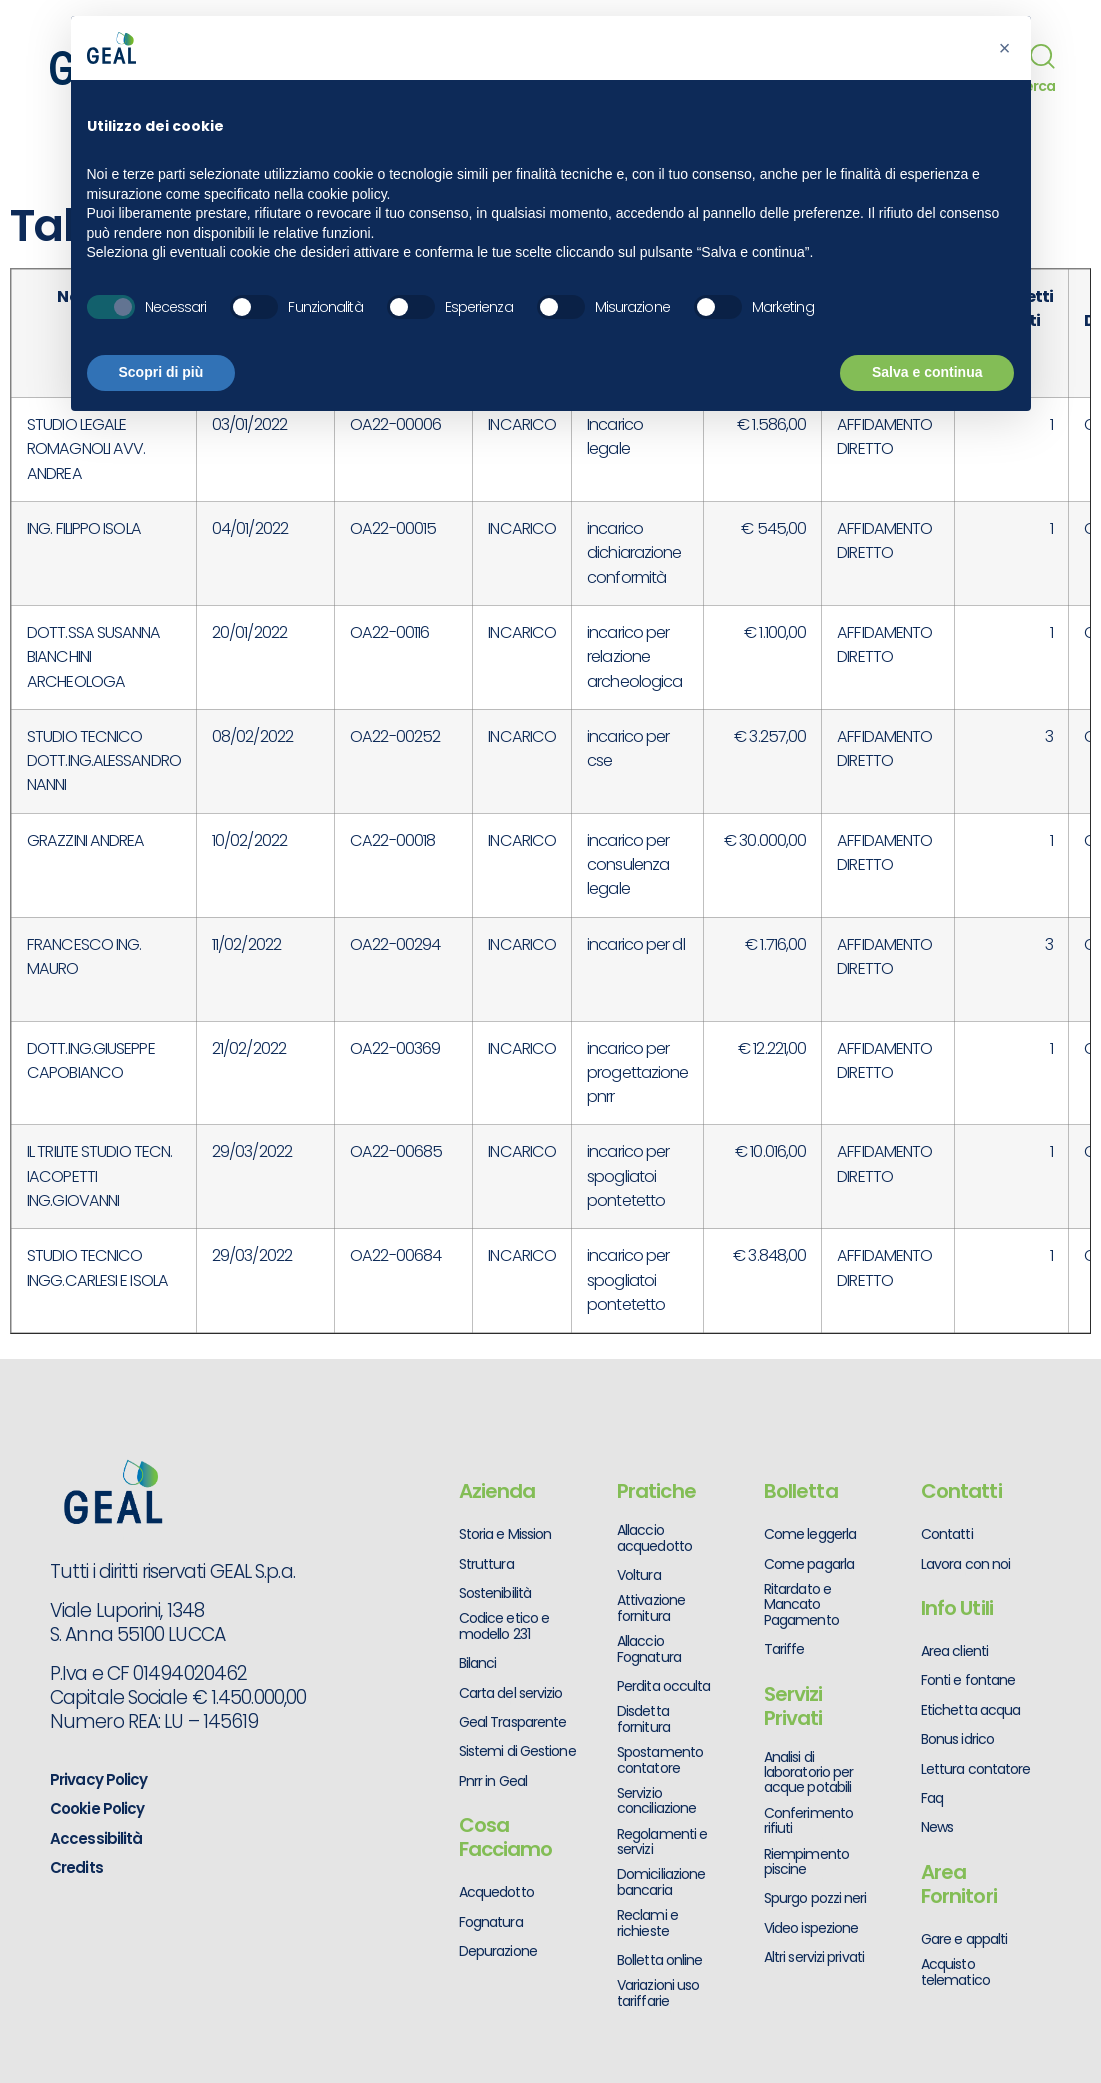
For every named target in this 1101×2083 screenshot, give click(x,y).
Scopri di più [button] (161, 372)
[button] (1005, 48)
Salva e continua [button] (927, 372)
